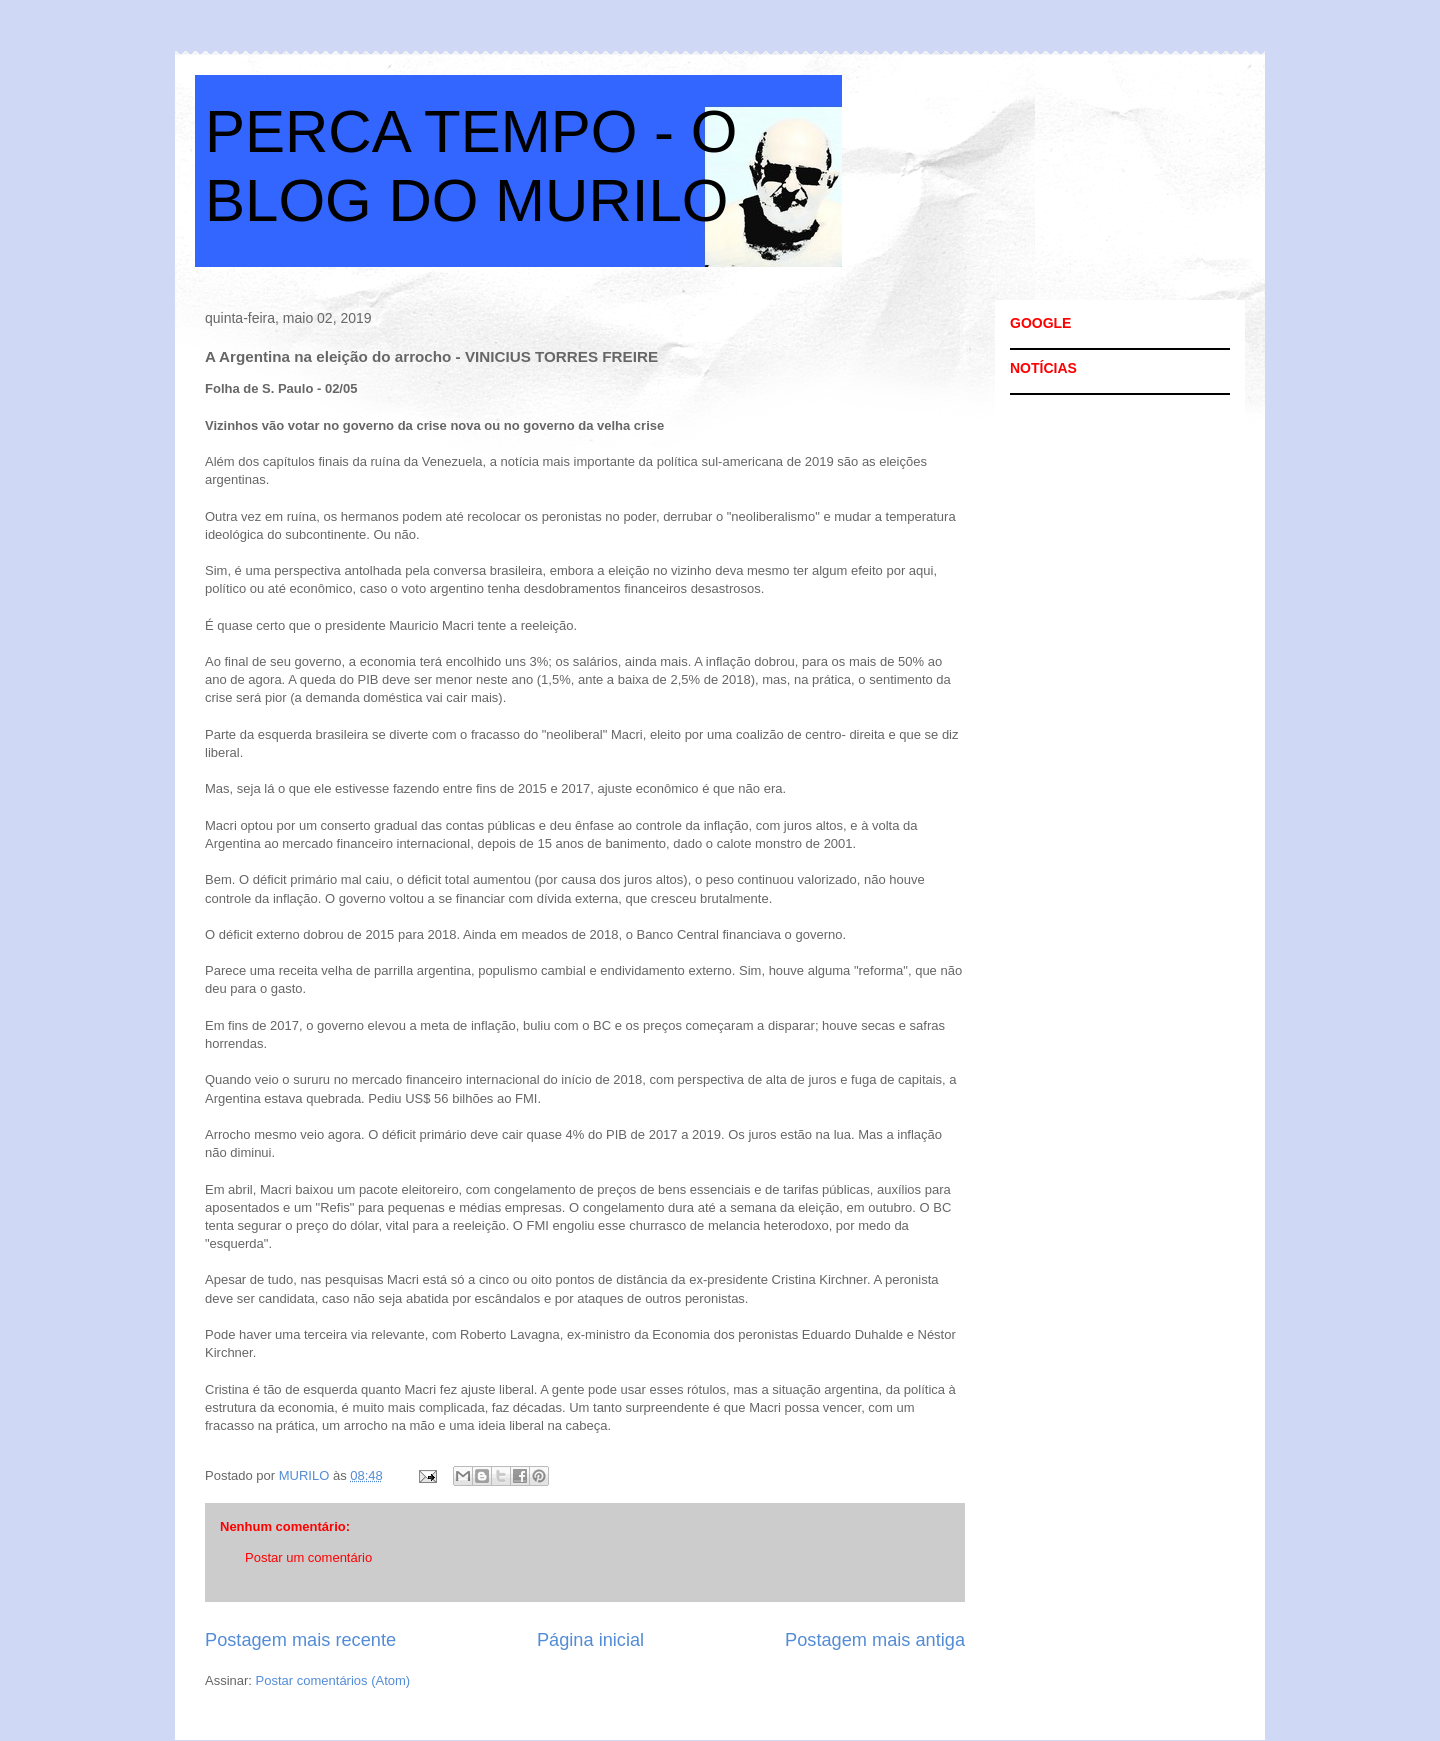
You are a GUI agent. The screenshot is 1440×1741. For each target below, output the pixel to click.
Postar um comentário (308, 1557)
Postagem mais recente (300, 1640)
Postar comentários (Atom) (333, 1680)
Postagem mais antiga (875, 1640)
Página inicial (590, 1640)
